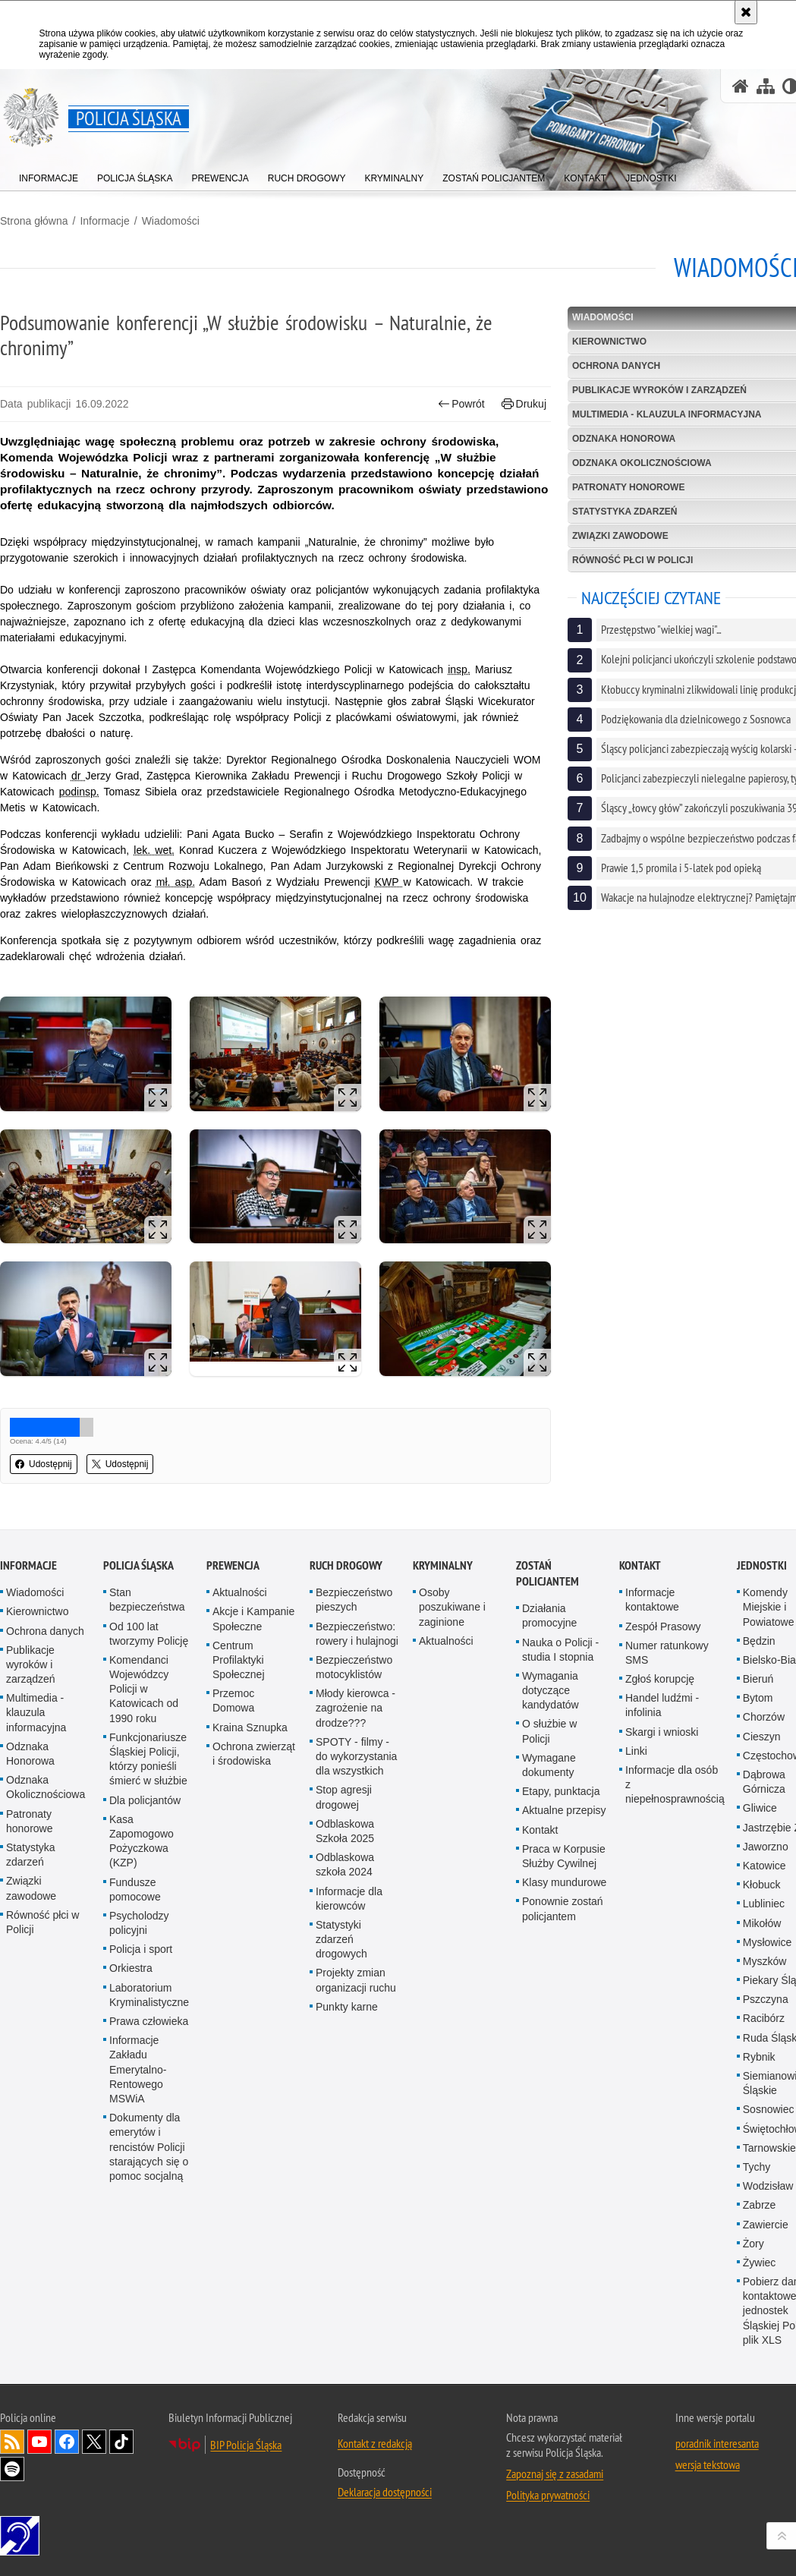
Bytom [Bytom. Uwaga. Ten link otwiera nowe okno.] (758, 1698)
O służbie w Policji (549, 1731)
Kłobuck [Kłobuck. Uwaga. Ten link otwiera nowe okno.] (762, 1884)
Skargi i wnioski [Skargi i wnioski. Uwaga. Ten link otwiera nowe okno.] (661, 1732)
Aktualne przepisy (564, 1810)
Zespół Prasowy (663, 1626)
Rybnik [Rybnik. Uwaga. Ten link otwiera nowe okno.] (759, 2057)
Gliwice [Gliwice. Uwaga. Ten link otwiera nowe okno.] (760, 1808)
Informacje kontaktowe (652, 1599)
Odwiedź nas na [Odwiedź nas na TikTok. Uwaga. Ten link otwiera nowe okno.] (121, 2442)
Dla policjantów (145, 1800)
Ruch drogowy (346, 1565)
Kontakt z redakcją (375, 2443)
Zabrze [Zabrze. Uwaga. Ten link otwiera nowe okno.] (759, 2205)
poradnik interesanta (717, 2443)
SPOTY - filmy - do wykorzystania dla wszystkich (356, 1756)
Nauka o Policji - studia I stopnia (560, 1649)
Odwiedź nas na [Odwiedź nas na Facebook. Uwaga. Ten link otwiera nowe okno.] (67, 2442)
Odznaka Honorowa (30, 1753)
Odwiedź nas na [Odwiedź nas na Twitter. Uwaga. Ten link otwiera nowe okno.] (94, 2442)
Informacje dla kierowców (349, 1898)
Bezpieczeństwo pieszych (354, 1599)
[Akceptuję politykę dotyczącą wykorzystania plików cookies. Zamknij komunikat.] (746, 12)
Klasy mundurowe (564, 1882)
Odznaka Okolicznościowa (45, 1787)
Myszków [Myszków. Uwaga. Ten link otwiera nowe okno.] (765, 1961)
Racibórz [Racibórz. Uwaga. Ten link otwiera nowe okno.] (764, 2018)
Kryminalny (443, 1565)
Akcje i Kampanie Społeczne (253, 1618)
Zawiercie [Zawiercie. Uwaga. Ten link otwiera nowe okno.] (765, 2225)
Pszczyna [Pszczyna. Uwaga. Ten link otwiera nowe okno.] (765, 1999)
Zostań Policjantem (547, 1573)
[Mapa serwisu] (766, 86)
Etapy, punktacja (560, 1791)
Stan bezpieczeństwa (147, 1599)
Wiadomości (171, 221)
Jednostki (762, 1565)
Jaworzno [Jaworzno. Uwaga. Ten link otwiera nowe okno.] (765, 1847)
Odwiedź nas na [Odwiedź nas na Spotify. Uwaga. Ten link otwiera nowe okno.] (12, 2469)
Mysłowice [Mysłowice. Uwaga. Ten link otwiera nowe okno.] (767, 1942)
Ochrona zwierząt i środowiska (253, 1753)
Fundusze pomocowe (135, 1889)
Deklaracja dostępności (385, 2491)
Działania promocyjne (549, 1615)
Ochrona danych (45, 1631)
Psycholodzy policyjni (139, 1923)
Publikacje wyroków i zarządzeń (30, 1664)
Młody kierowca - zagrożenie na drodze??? (355, 1707)
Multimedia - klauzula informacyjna (36, 1712)
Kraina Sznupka (250, 1727)
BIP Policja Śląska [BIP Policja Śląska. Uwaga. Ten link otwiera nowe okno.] (246, 2444)
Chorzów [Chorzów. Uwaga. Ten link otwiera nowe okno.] (764, 1717)
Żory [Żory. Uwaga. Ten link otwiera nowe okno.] (753, 2243)
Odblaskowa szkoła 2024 (345, 1864)
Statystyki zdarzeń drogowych (341, 1939)
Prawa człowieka (148, 2021)
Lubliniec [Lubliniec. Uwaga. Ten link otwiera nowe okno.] (764, 1903)
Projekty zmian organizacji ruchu (356, 1980)
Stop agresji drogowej (344, 1797)
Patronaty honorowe (29, 1821)
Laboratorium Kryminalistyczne (149, 1995)
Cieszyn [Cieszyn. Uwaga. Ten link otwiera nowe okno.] (762, 1736)
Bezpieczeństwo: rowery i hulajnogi (357, 1633)
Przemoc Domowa (233, 1700)
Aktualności (239, 1592)
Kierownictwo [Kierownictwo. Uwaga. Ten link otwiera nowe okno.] (37, 1611)
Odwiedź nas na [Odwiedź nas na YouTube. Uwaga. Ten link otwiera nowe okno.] (39, 2442)
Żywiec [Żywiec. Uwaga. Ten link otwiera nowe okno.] (759, 2262)
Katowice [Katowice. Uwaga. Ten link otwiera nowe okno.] (764, 1866)
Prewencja (233, 1565)
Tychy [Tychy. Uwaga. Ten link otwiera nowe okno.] (757, 2167)
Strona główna (34, 221)
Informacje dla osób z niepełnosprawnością (675, 1784)
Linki (636, 1751)
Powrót (461, 404)
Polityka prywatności (548, 2494)
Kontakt (540, 1830)
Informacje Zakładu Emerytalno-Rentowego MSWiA (137, 2069)
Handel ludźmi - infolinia (662, 1705)
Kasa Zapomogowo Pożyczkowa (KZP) (141, 1841)
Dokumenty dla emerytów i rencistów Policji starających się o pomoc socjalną (148, 2147)
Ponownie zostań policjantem (562, 1908)
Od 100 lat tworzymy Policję (148, 1633)
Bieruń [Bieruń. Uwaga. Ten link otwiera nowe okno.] (758, 1679)
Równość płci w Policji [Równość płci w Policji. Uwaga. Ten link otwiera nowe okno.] (42, 1922)
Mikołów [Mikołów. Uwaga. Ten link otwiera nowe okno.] (762, 1923)
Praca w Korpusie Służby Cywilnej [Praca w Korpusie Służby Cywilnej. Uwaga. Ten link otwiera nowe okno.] (564, 1856)
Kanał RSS (12, 2442)
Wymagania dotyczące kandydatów (550, 1690)
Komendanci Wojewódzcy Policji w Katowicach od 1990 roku (143, 1689)
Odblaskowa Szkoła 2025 (345, 1831)
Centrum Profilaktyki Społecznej (238, 1659)
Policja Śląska (138, 1565)
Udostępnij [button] (43, 1464)
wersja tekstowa (707, 2464)
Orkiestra (131, 1968)
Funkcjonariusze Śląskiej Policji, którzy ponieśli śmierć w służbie (148, 1759)
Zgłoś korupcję (659, 1679)
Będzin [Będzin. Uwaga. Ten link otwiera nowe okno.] (759, 1641)
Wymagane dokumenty (549, 1765)
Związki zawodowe (31, 1888)
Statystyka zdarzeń (30, 1854)
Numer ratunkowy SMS (667, 1652)
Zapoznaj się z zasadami (554, 2473)
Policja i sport (140, 1949)
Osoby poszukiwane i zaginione (452, 1606)
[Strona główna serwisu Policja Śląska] (740, 86)
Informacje (104, 221)
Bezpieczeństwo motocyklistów (354, 1667)
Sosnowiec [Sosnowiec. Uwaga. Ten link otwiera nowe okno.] (768, 2109)
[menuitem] (48, 175)
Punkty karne (347, 2007)
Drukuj (524, 404)
